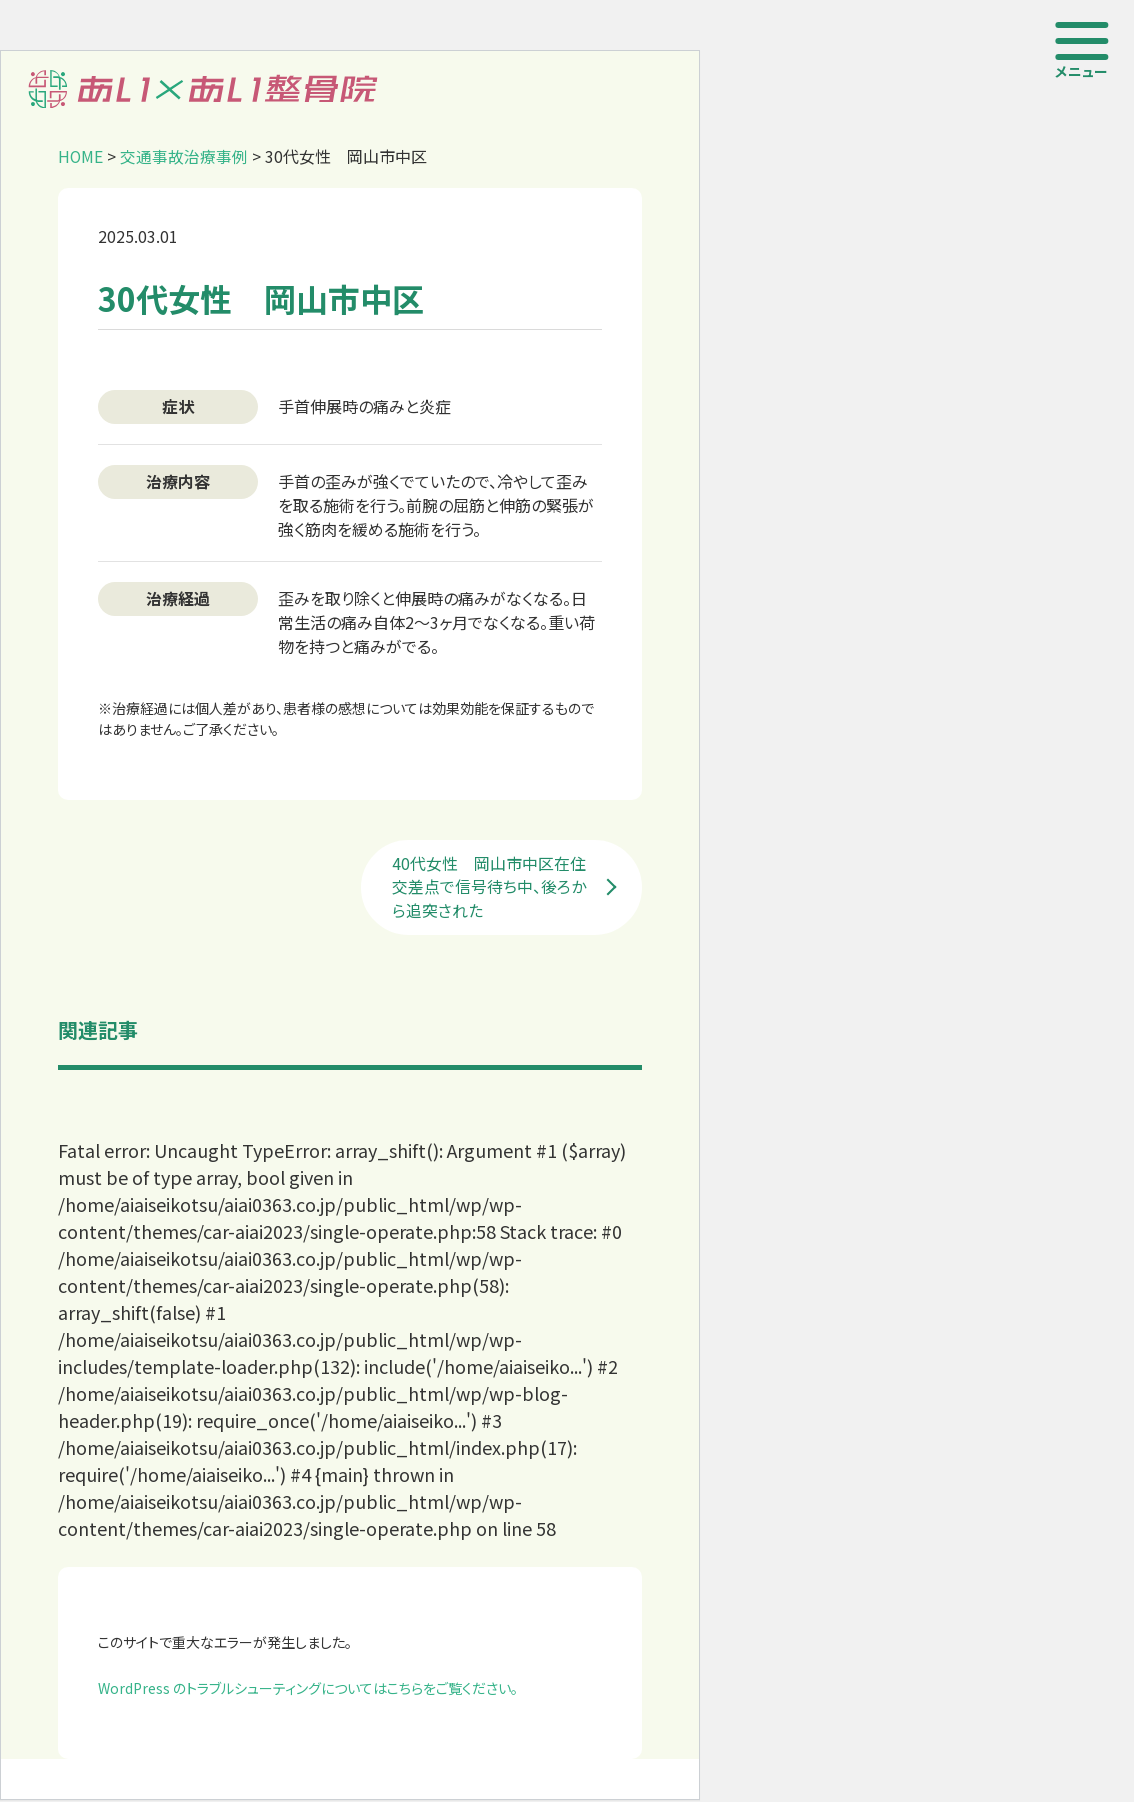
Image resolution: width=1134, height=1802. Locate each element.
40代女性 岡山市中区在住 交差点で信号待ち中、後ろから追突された (499, 889)
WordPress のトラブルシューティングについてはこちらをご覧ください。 (308, 1690)
